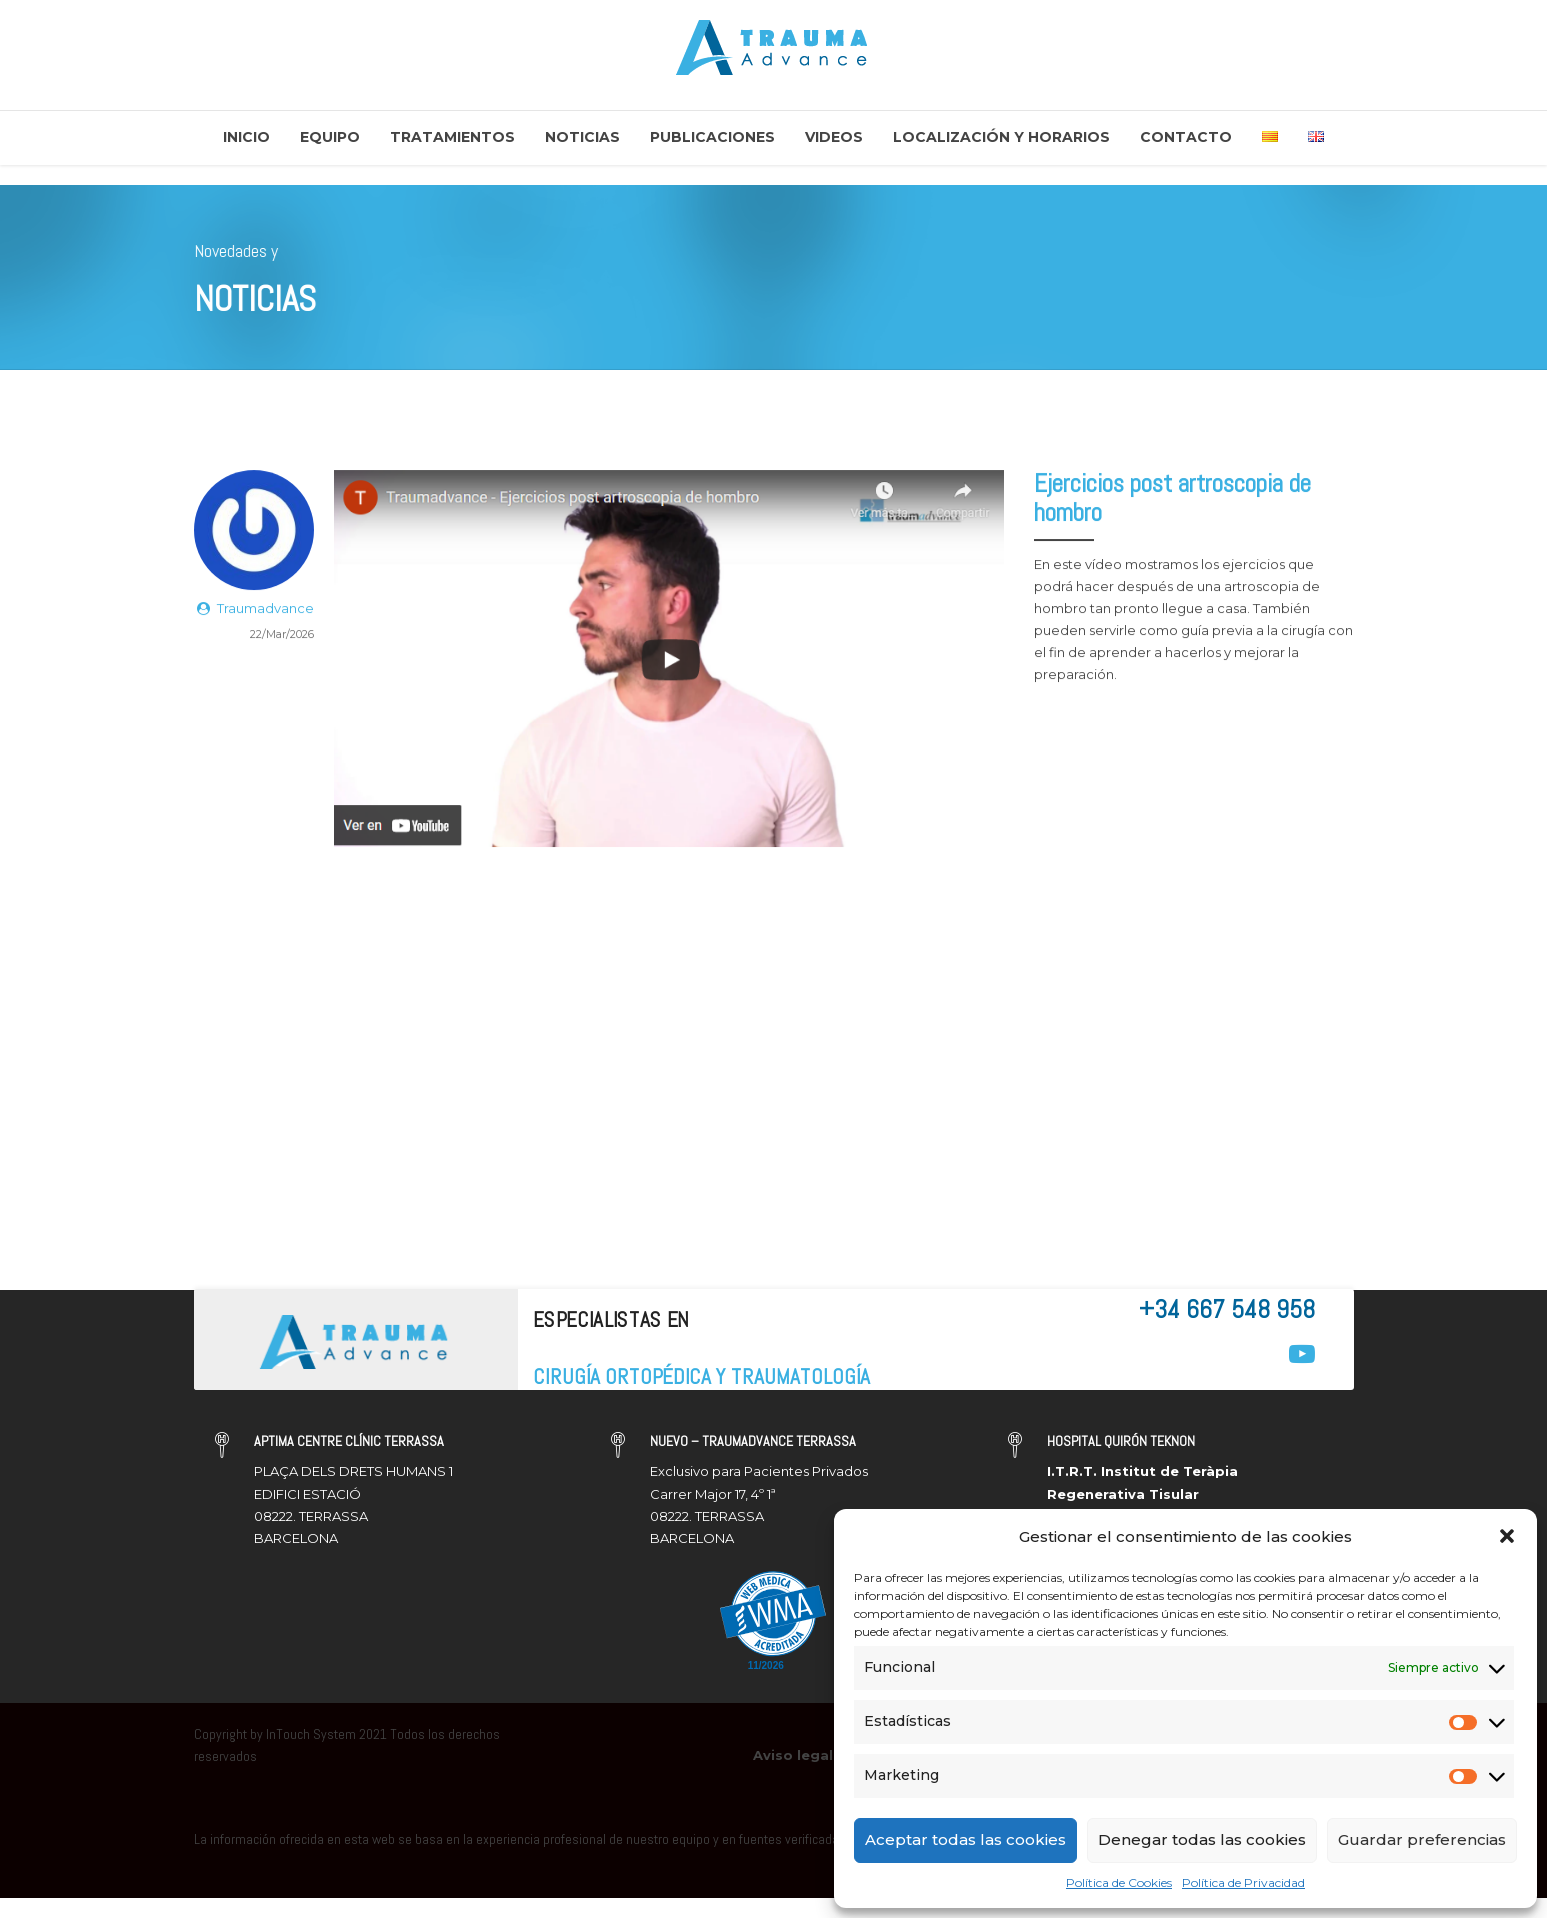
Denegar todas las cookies (1202, 1839)
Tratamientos (452, 137)
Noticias (582, 137)
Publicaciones (712, 137)
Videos (834, 137)
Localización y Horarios (1001, 137)
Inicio (246, 137)
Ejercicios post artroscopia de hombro (1172, 499)
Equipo (330, 137)
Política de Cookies (1119, 1882)
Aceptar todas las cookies (965, 1839)
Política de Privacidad (1243, 1882)
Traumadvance (265, 609)
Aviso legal (793, 1755)
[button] (1507, 1536)
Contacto (1186, 137)
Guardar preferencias (1422, 1839)
